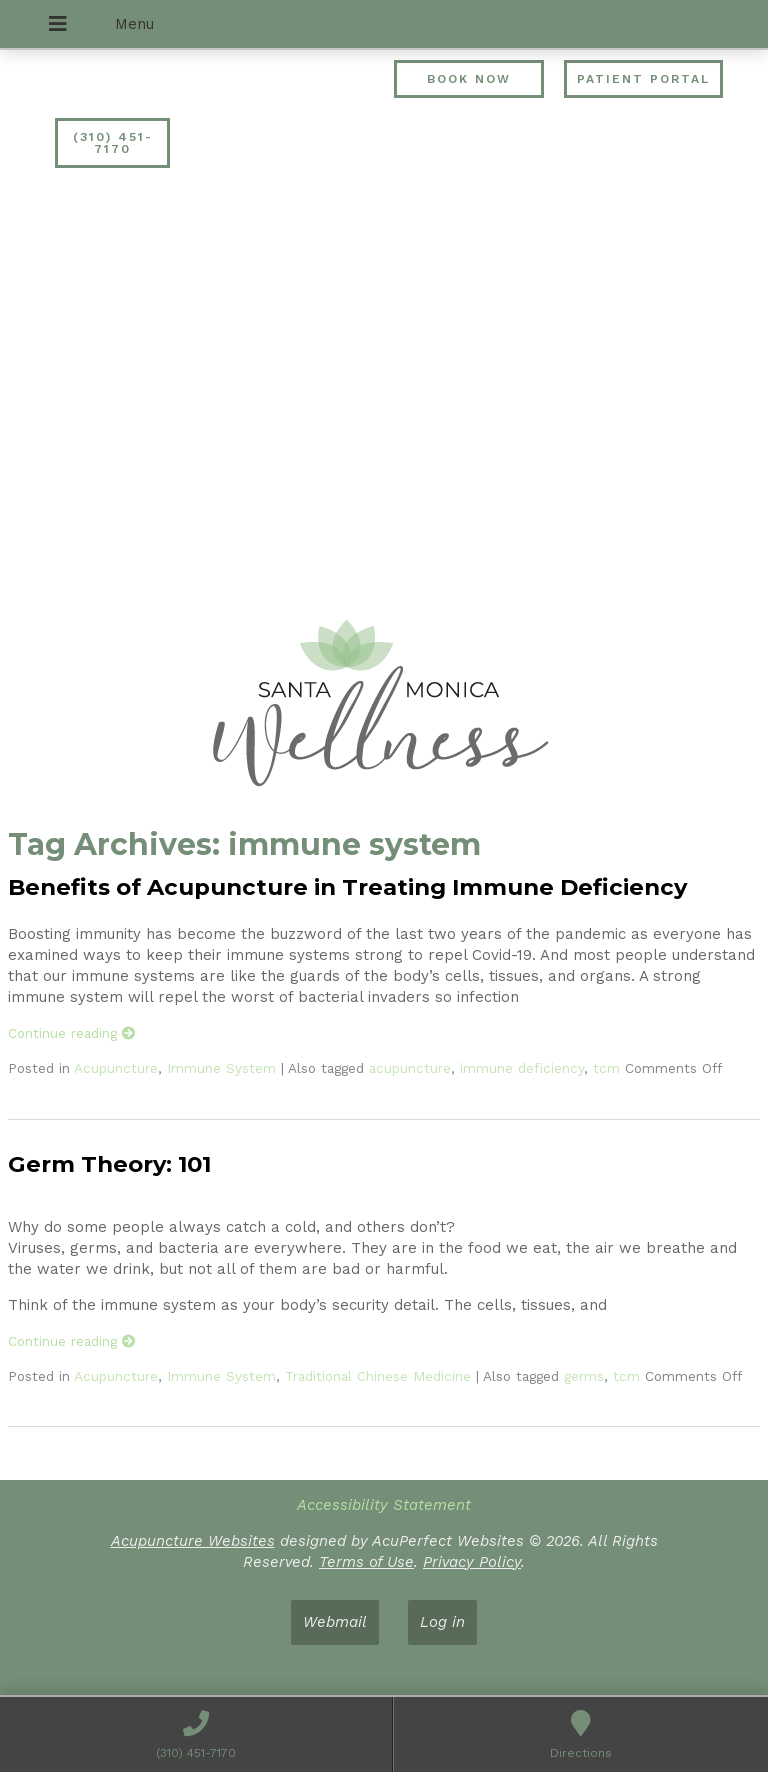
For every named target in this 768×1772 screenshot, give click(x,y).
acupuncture (410, 1068)
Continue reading (72, 1033)
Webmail (335, 1622)
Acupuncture (116, 1068)
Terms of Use (366, 1562)
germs (584, 1376)
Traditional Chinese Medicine (378, 1376)
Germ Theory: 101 (109, 1164)
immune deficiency (522, 1068)
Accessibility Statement (384, 1505)
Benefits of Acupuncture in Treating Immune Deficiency (347, 887)
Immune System (221, 1068)
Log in (442, 1622)
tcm (606, 1068)
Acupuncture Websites (193, 1541)
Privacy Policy (472, 1562)
